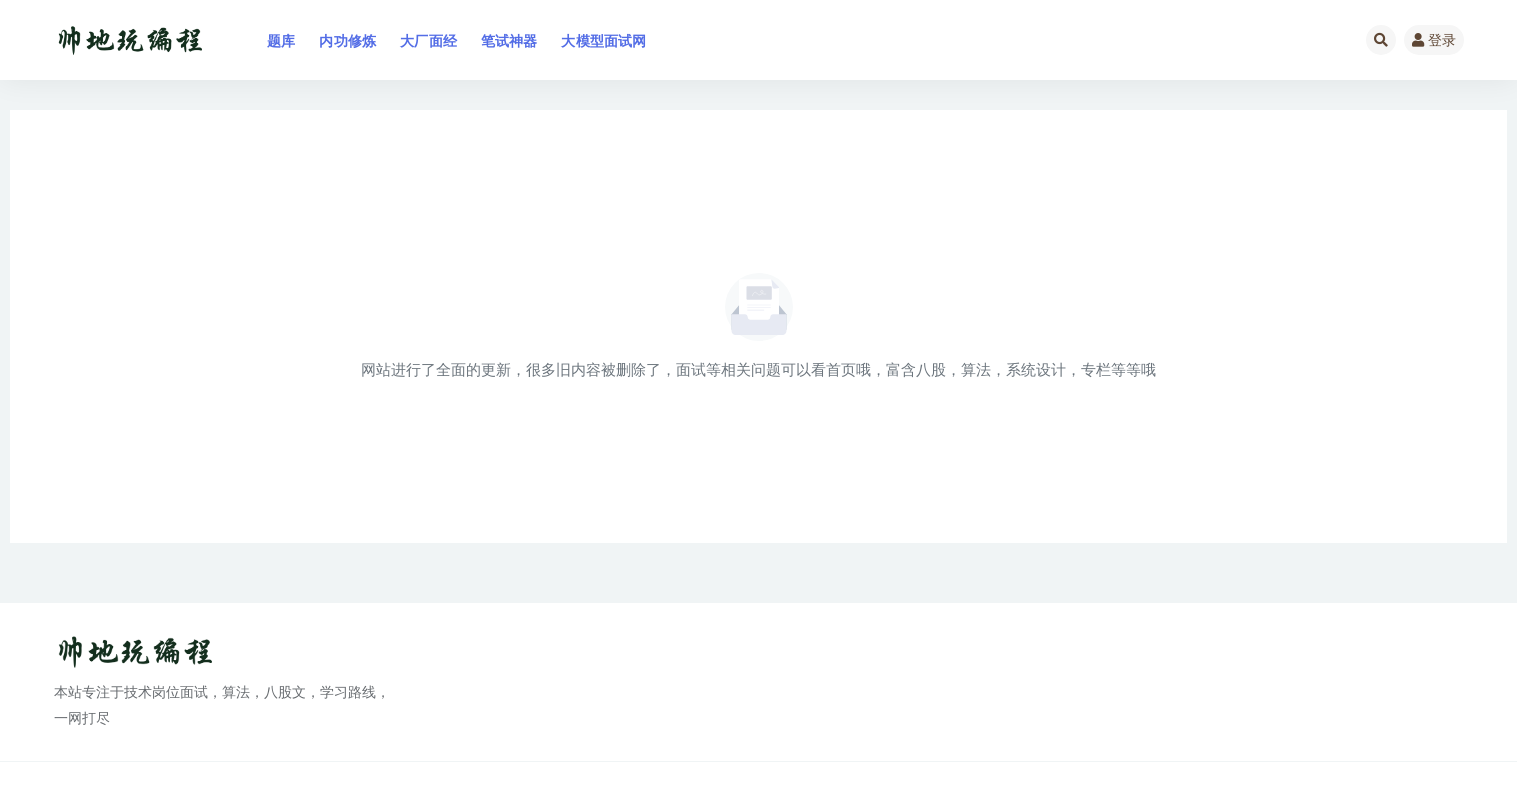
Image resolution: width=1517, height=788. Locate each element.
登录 (1434, 39)
